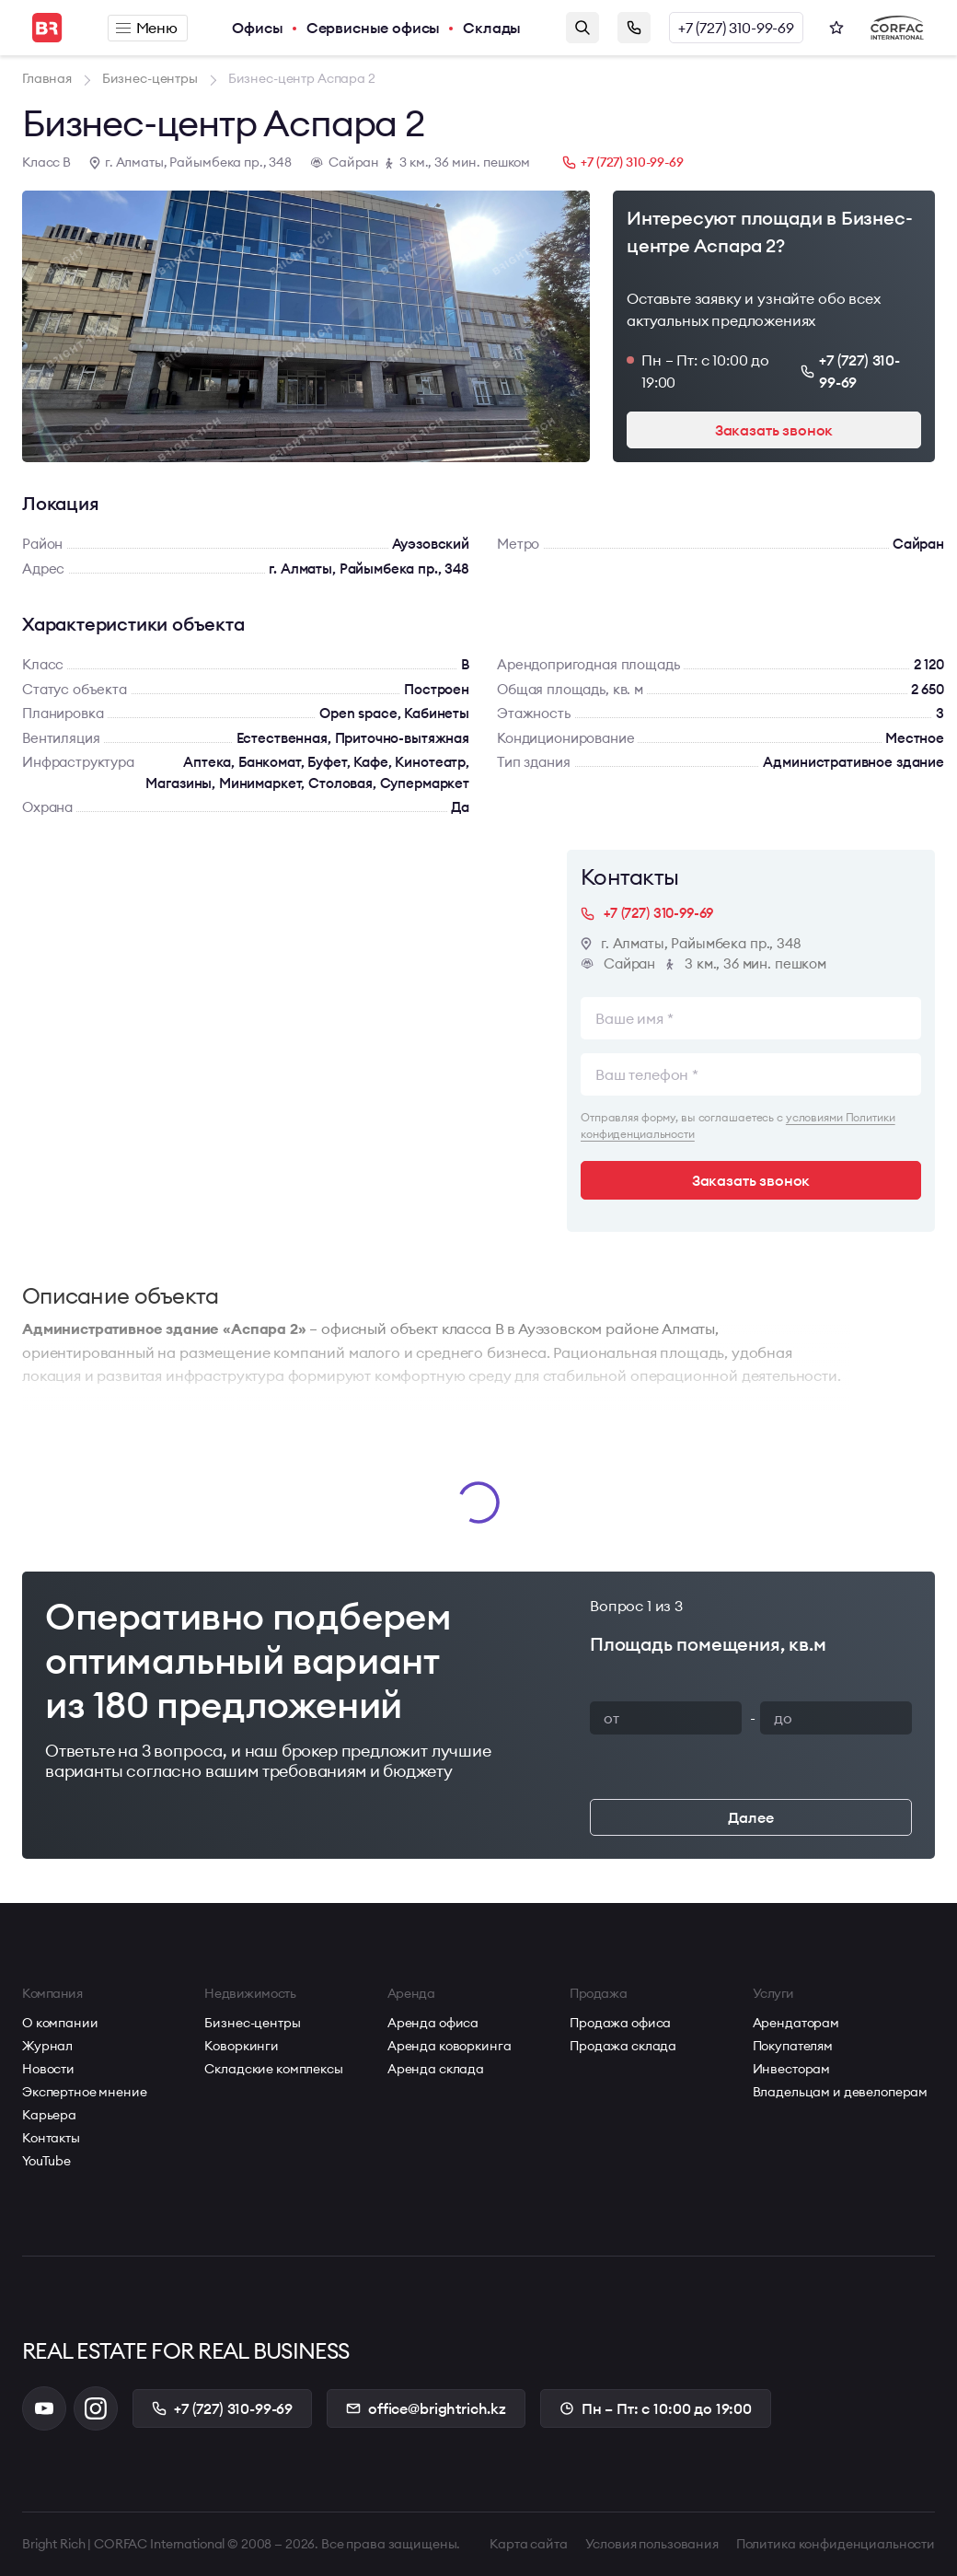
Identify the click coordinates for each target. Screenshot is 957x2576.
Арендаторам (796, 2022)
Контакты (51, 2137)
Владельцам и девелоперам (840, 2091)
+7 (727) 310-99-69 (736, 27)
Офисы (257, 27)
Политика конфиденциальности (835, 2543)
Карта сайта (528, 2543)
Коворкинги (241, 2045)
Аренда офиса (432, 2022)
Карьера (49, 2114)
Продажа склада (623, 2045)
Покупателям (793, 2045)
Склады (492, 27)
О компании (60, 2022)
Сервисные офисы (373, 27)
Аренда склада (435, 2068)
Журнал (47, 2045)
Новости (48, 2068)
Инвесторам (792, 2068)
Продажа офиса (620, 2022)
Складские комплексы (273, 2068)
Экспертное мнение (84, 2091)
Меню (147, 27)
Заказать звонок (634, 27)
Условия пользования (652, 2543)
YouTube (46, 2160)
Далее (750, 1817)
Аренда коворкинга (449, 2045)
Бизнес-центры (252, 2022)
